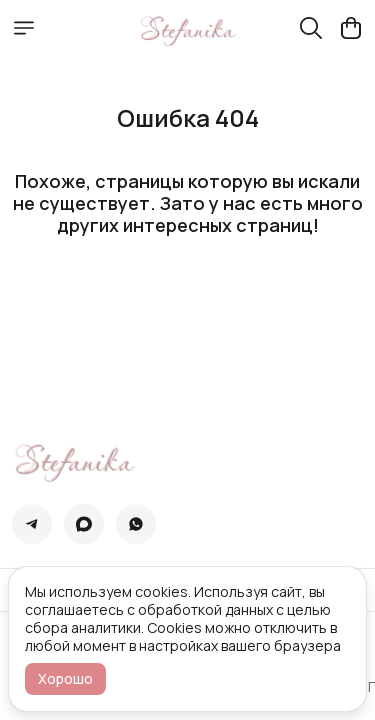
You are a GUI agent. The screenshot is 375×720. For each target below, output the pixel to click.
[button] (32, 524)
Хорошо (65, 678)
